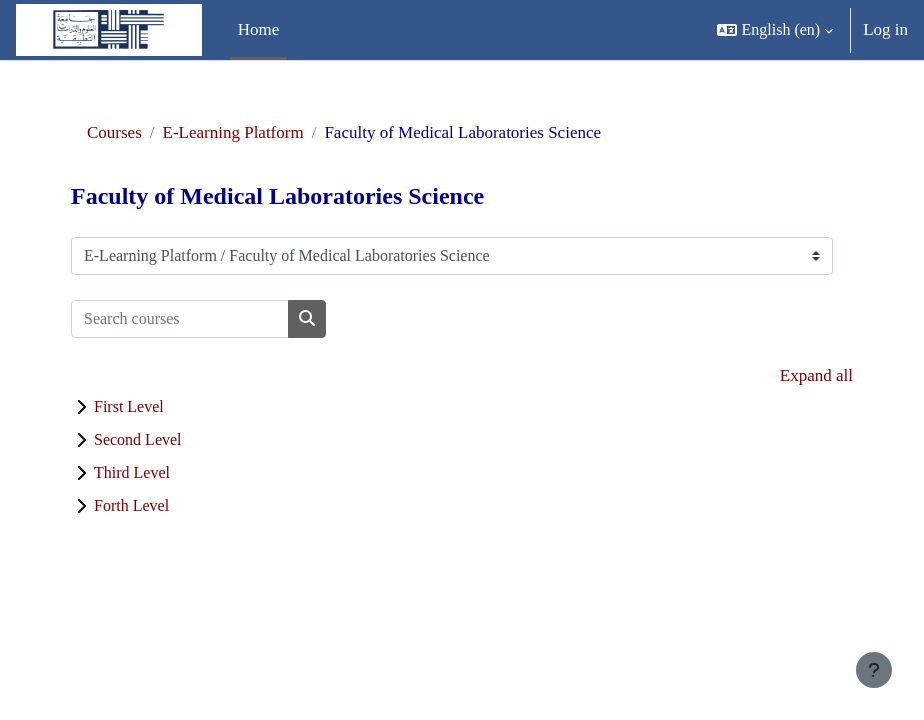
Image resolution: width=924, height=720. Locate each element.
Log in (885, 29)
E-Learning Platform (233, 132)
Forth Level (131, 505)
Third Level (132, 472)
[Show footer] (874, 670)
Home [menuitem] (259, 29)
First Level (129, 406)
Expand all (816, 375)
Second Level (138, 439)
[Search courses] (180, 319)
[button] (775, 30)
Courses (114, 132)
